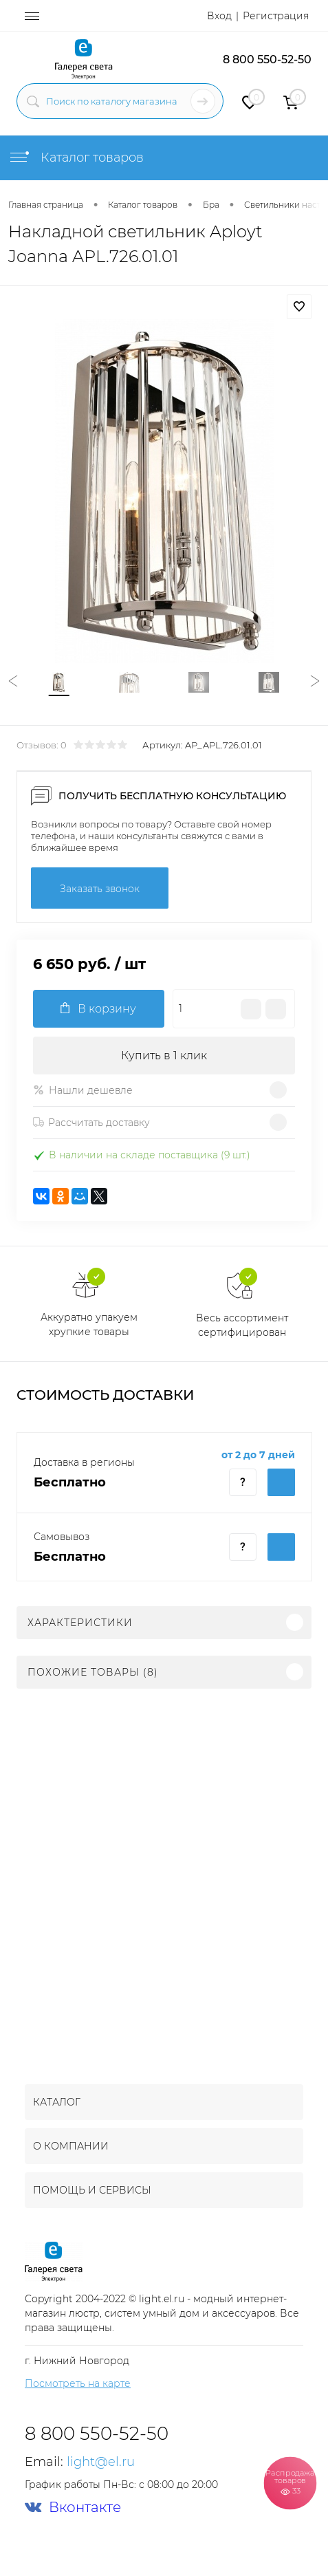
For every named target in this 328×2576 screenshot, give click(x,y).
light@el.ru (101, 2461)
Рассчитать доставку (91, 1122)
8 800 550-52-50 (267, 59)
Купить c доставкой (281, 1482)
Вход (219, 16)
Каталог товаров (76, 157)
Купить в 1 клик (164, 1055)
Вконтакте (73, 2507)
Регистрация (276, 16)
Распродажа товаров (290, 2482)
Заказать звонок (100, 889)
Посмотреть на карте (78, 2383)
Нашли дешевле (83, 1090)
